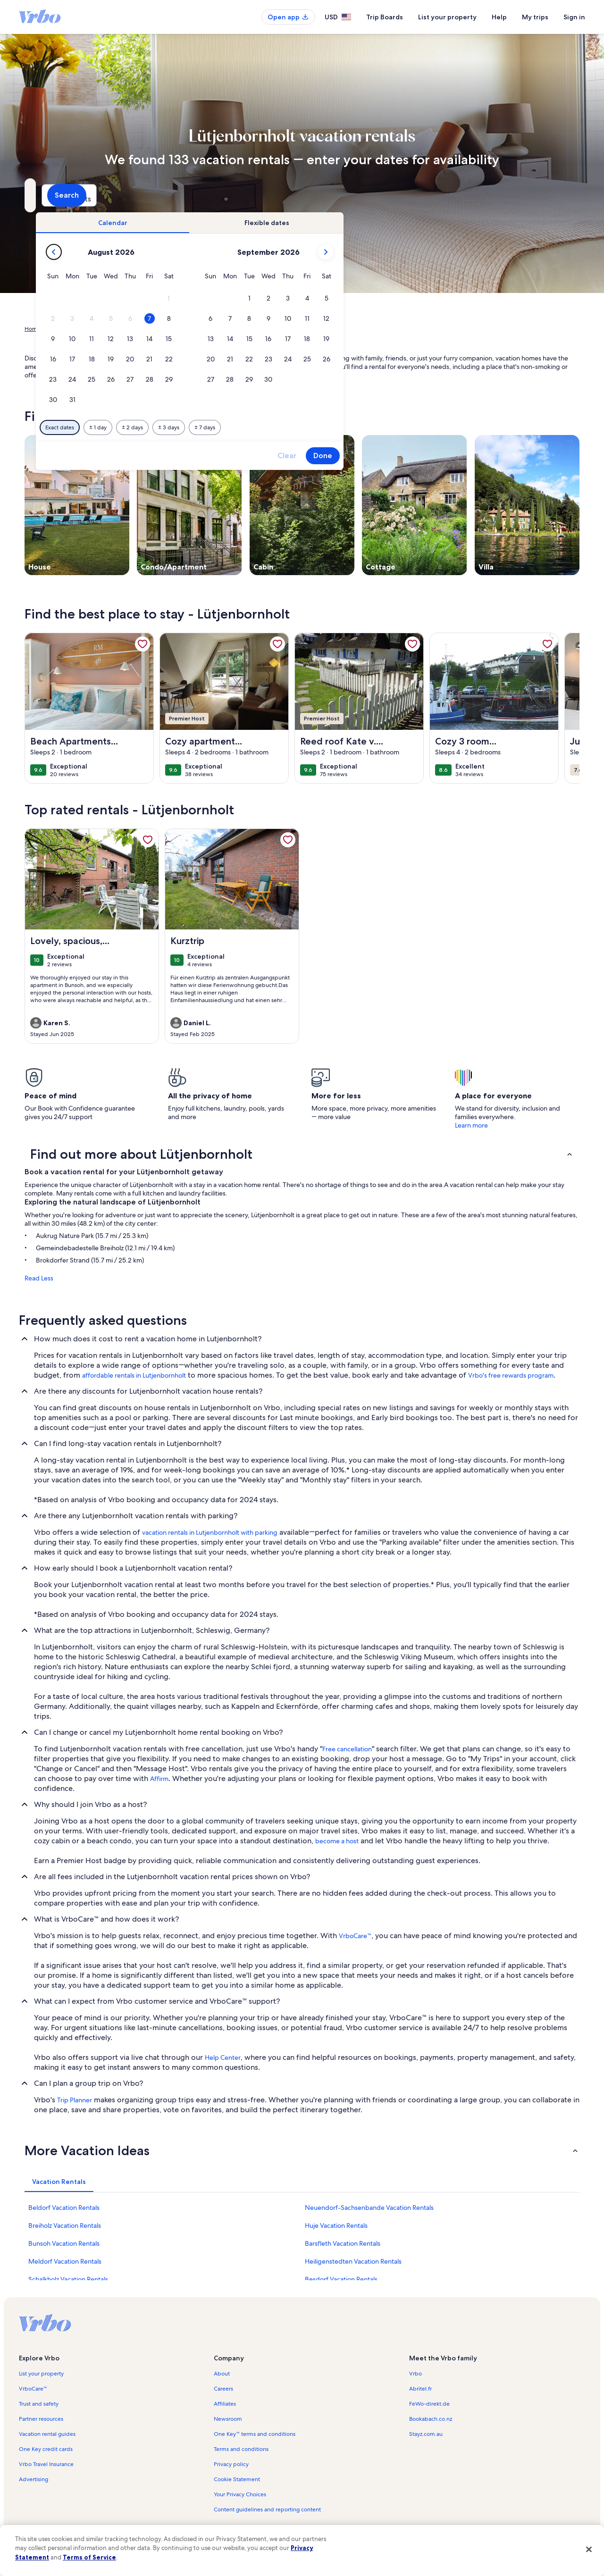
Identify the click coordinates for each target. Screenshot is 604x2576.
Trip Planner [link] (74, 2100)
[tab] (275, 222)
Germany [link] (111, 329)
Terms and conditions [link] (241, 2449)
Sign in (574, 17)
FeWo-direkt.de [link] (429, 2404)
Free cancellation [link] (347, 1749)
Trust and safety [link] (39, 2404)
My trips (535, 17)
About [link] (222, 2373)
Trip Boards (384, 17)
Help (499, 17)
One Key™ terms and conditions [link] (254, 2434)
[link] (142, 644)
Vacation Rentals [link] (70, 329)
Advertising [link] (33, 2479)
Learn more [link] (471, 1125)
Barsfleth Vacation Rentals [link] (342, 2243)
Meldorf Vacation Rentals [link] (64, 2261)
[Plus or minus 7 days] (367, 427)
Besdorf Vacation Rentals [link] (341, 2279)
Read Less (39, 1278)
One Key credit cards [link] (46, 2449)
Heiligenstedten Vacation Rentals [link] (353, 2261)
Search (554, 195)
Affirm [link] (159, 1778)
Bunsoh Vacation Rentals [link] (64, 2243)
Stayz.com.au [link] (426, 2434)
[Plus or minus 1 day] (260, 427)
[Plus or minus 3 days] (331, 427)
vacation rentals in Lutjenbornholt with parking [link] (209, 1532)
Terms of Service (89, 2557)
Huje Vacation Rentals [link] (336, 2225)
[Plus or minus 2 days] (294, 427)
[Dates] (279, 195)
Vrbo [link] (415, 2373)
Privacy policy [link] (231, 2464)
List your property (447, 17)
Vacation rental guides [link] (47, 2434)
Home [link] (33, 329)
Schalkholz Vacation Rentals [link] (68, 2279)
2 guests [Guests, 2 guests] (401, 199)
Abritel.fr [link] (420, 2388)
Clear (449, 455)
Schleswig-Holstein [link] (156, 329)
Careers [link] (223, 2388)
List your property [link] (41, 2373)
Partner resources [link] (41, 2419)
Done (485, 455)
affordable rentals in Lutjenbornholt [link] (134, 1375)
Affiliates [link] (225, 2404)
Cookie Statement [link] (237, 2479)
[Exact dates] (222, 427)
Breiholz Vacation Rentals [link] (64, 2225)
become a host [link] (337, 1841)
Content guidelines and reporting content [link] (267, 2509)
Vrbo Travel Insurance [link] (46, 2464)
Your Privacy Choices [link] (240, 2494)
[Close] (589, 2549)
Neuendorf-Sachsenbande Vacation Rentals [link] (369, 2207)
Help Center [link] (223, 2057)
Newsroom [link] (228, 2419)
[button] (331, 298)
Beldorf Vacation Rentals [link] (64, 2207)
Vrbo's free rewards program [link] (511, 1375)
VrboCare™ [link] (355, 1936)
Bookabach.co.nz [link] (430, 2419)
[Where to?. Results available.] (111, 195)
